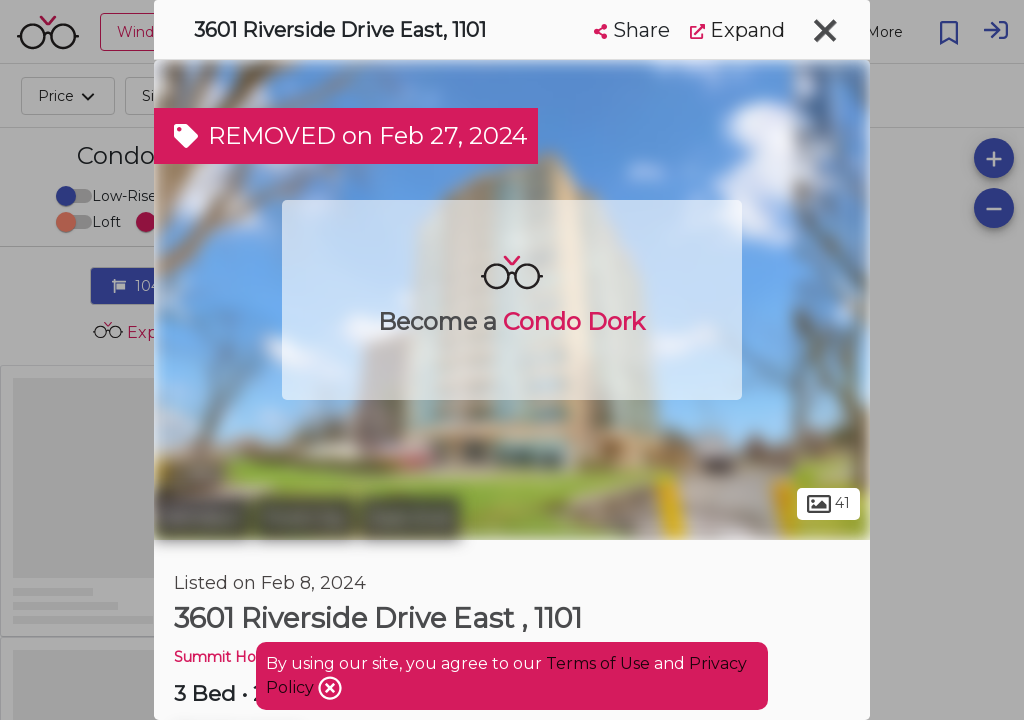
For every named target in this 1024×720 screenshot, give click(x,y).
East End (410, 518)
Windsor (202, 518)
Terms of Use (598, 663)
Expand (737, 30)
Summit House (227, 657)
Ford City (305, 518)
